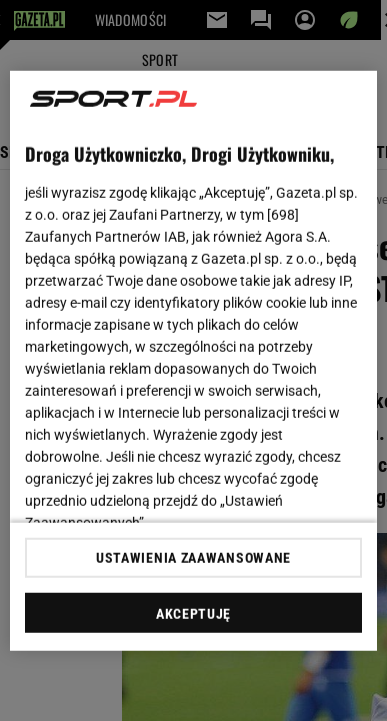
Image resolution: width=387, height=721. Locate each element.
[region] (194, 360)
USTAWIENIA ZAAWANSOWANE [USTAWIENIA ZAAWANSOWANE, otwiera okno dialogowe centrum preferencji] (193, 558)
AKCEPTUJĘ (193, 614)
